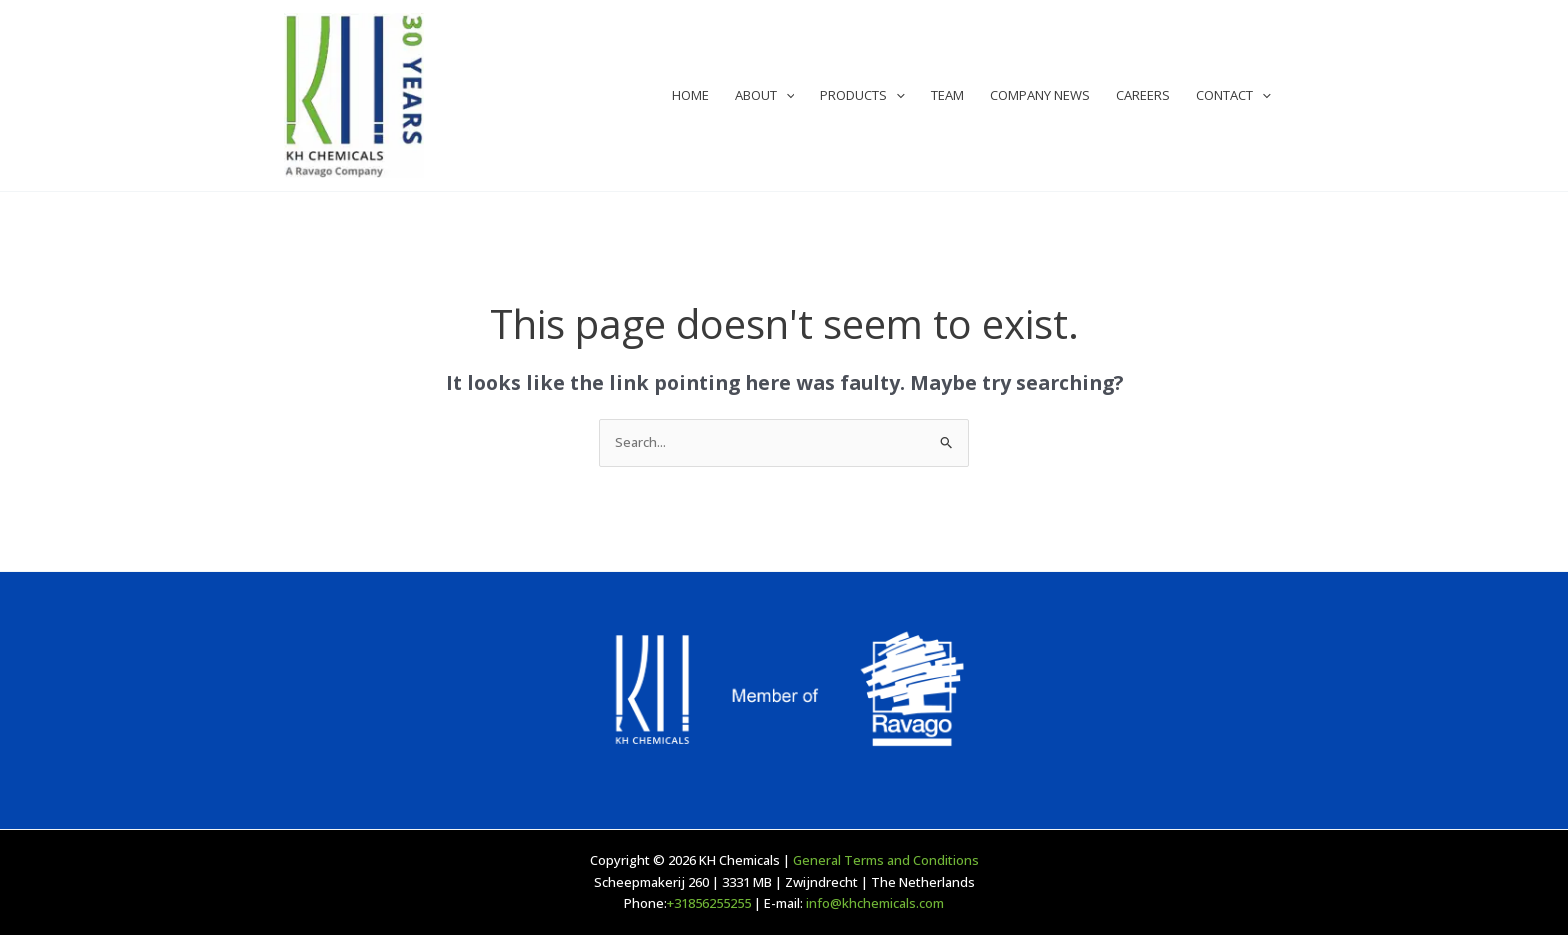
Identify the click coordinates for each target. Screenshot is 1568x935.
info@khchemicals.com (875, 903)
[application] (786, 95)
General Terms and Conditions (886, 860)
